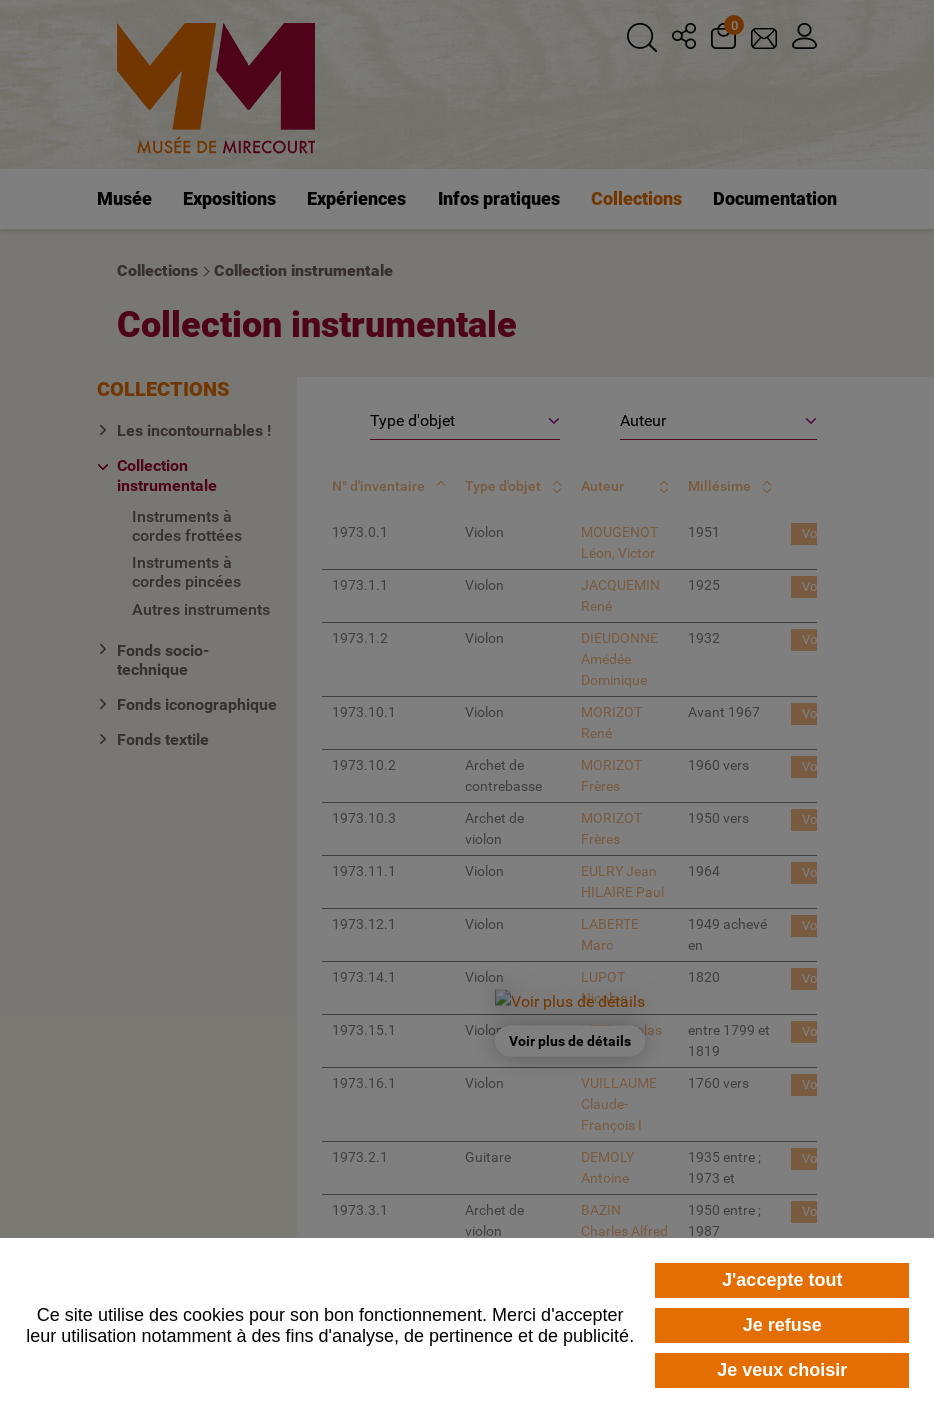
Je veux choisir (782, 1370)
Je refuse (782, 1325)
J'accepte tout (782, 1280)
